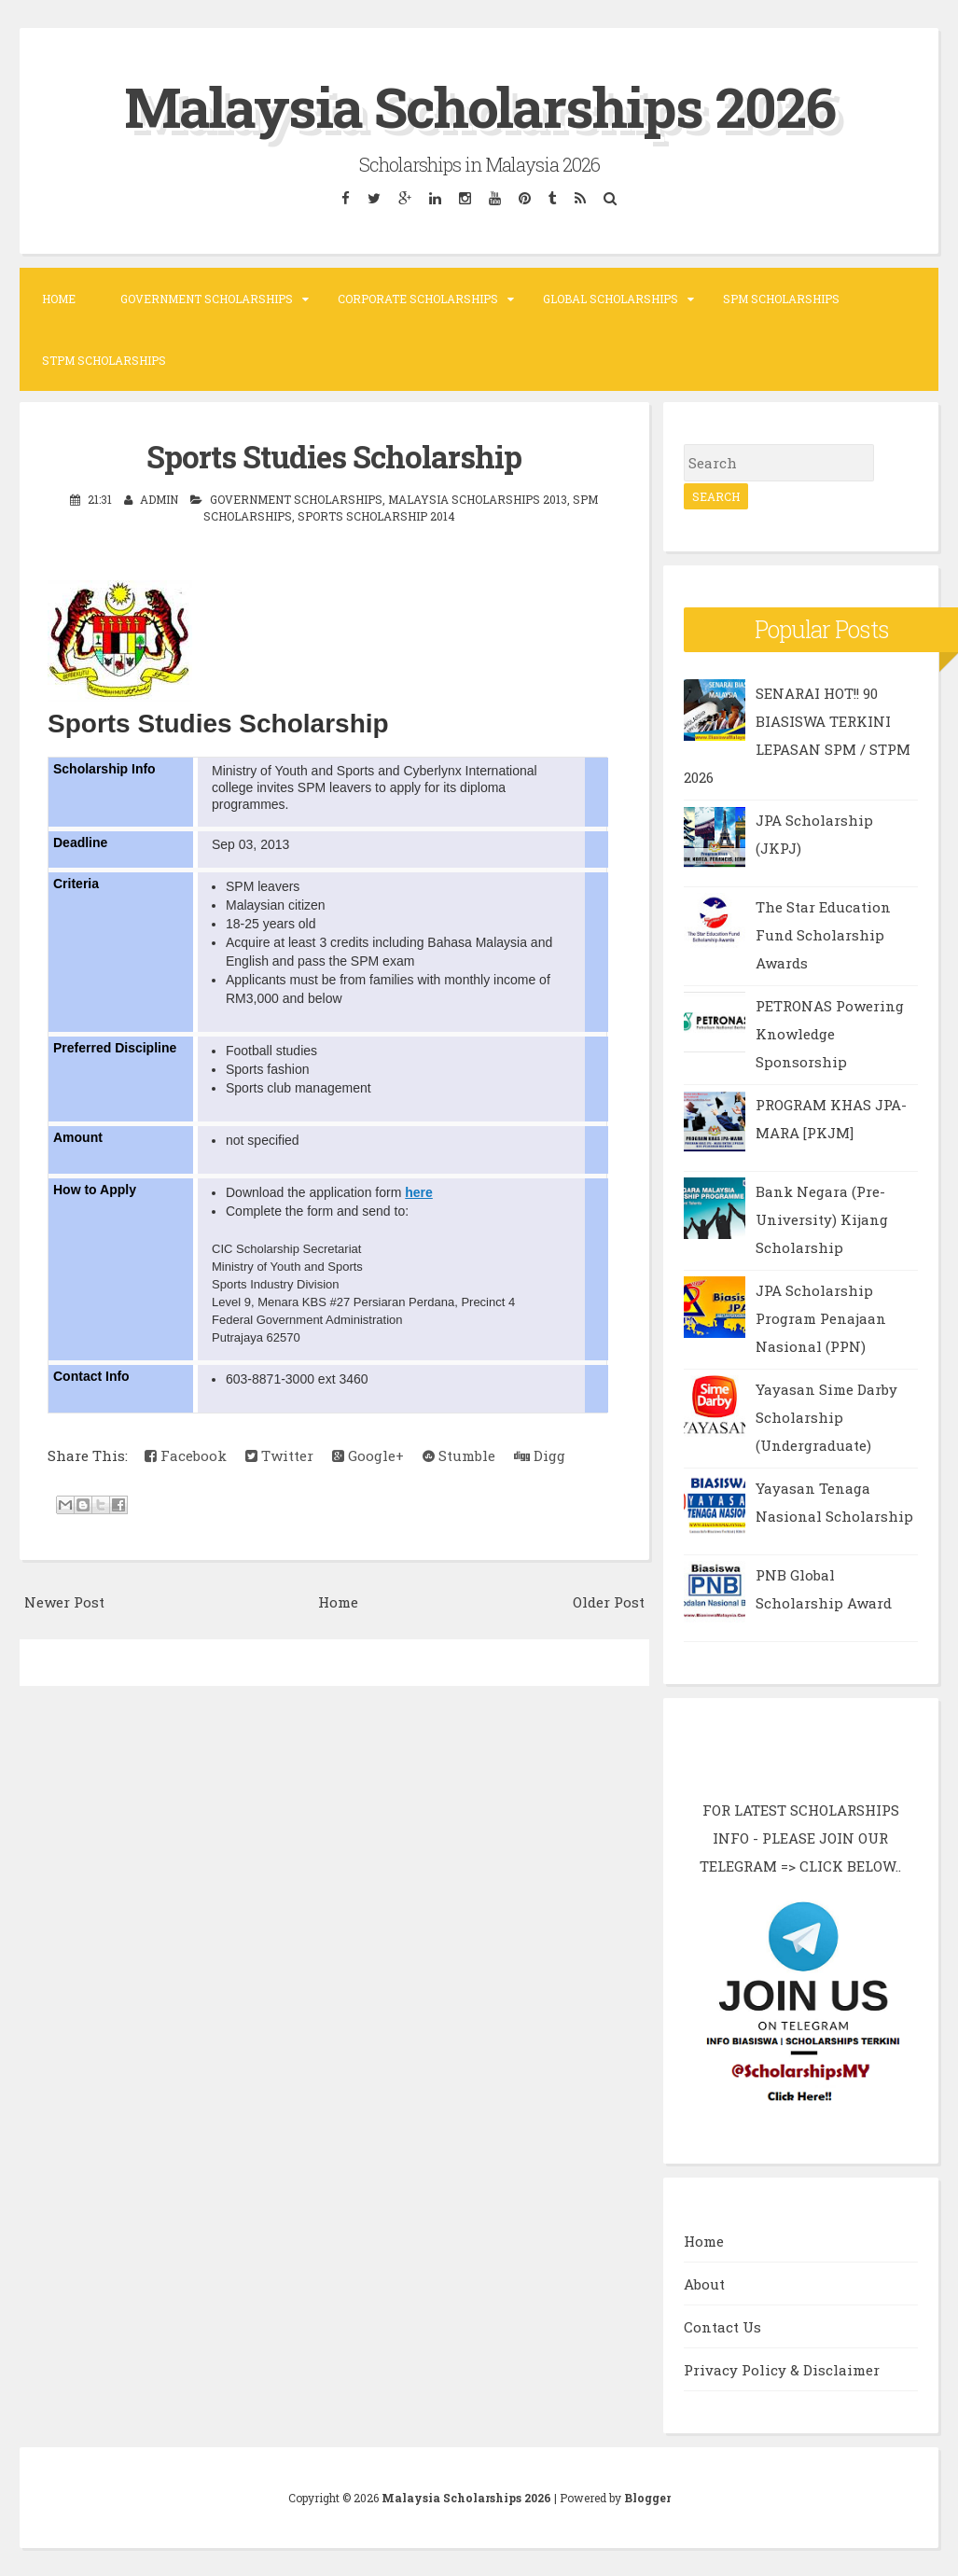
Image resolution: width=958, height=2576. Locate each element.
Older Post (609, 1602)
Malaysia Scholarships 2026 (479, 106)
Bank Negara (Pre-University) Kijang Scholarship (822, 1219)
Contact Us (722, 2327)
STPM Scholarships (104, 360)
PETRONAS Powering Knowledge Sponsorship (830, 1033)
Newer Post (64, 1602)
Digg (539, 1455)
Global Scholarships (610, 298)
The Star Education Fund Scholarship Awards (823, 935)
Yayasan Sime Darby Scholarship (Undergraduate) (826, 1417)
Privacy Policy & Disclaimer (782, 2369)
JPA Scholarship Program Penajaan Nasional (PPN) (821, 1318)
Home (59, 298)
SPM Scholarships (781, 298)
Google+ (368, 1455)
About (704, 2284)
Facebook (186, 1455)
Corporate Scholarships (418, 298)
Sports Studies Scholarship (333, 456)
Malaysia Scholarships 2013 (477, 499)
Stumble (459, 1455)
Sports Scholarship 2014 (376, 515)
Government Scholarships (206, 298)
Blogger (647, 2497)
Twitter (279, 1455)
